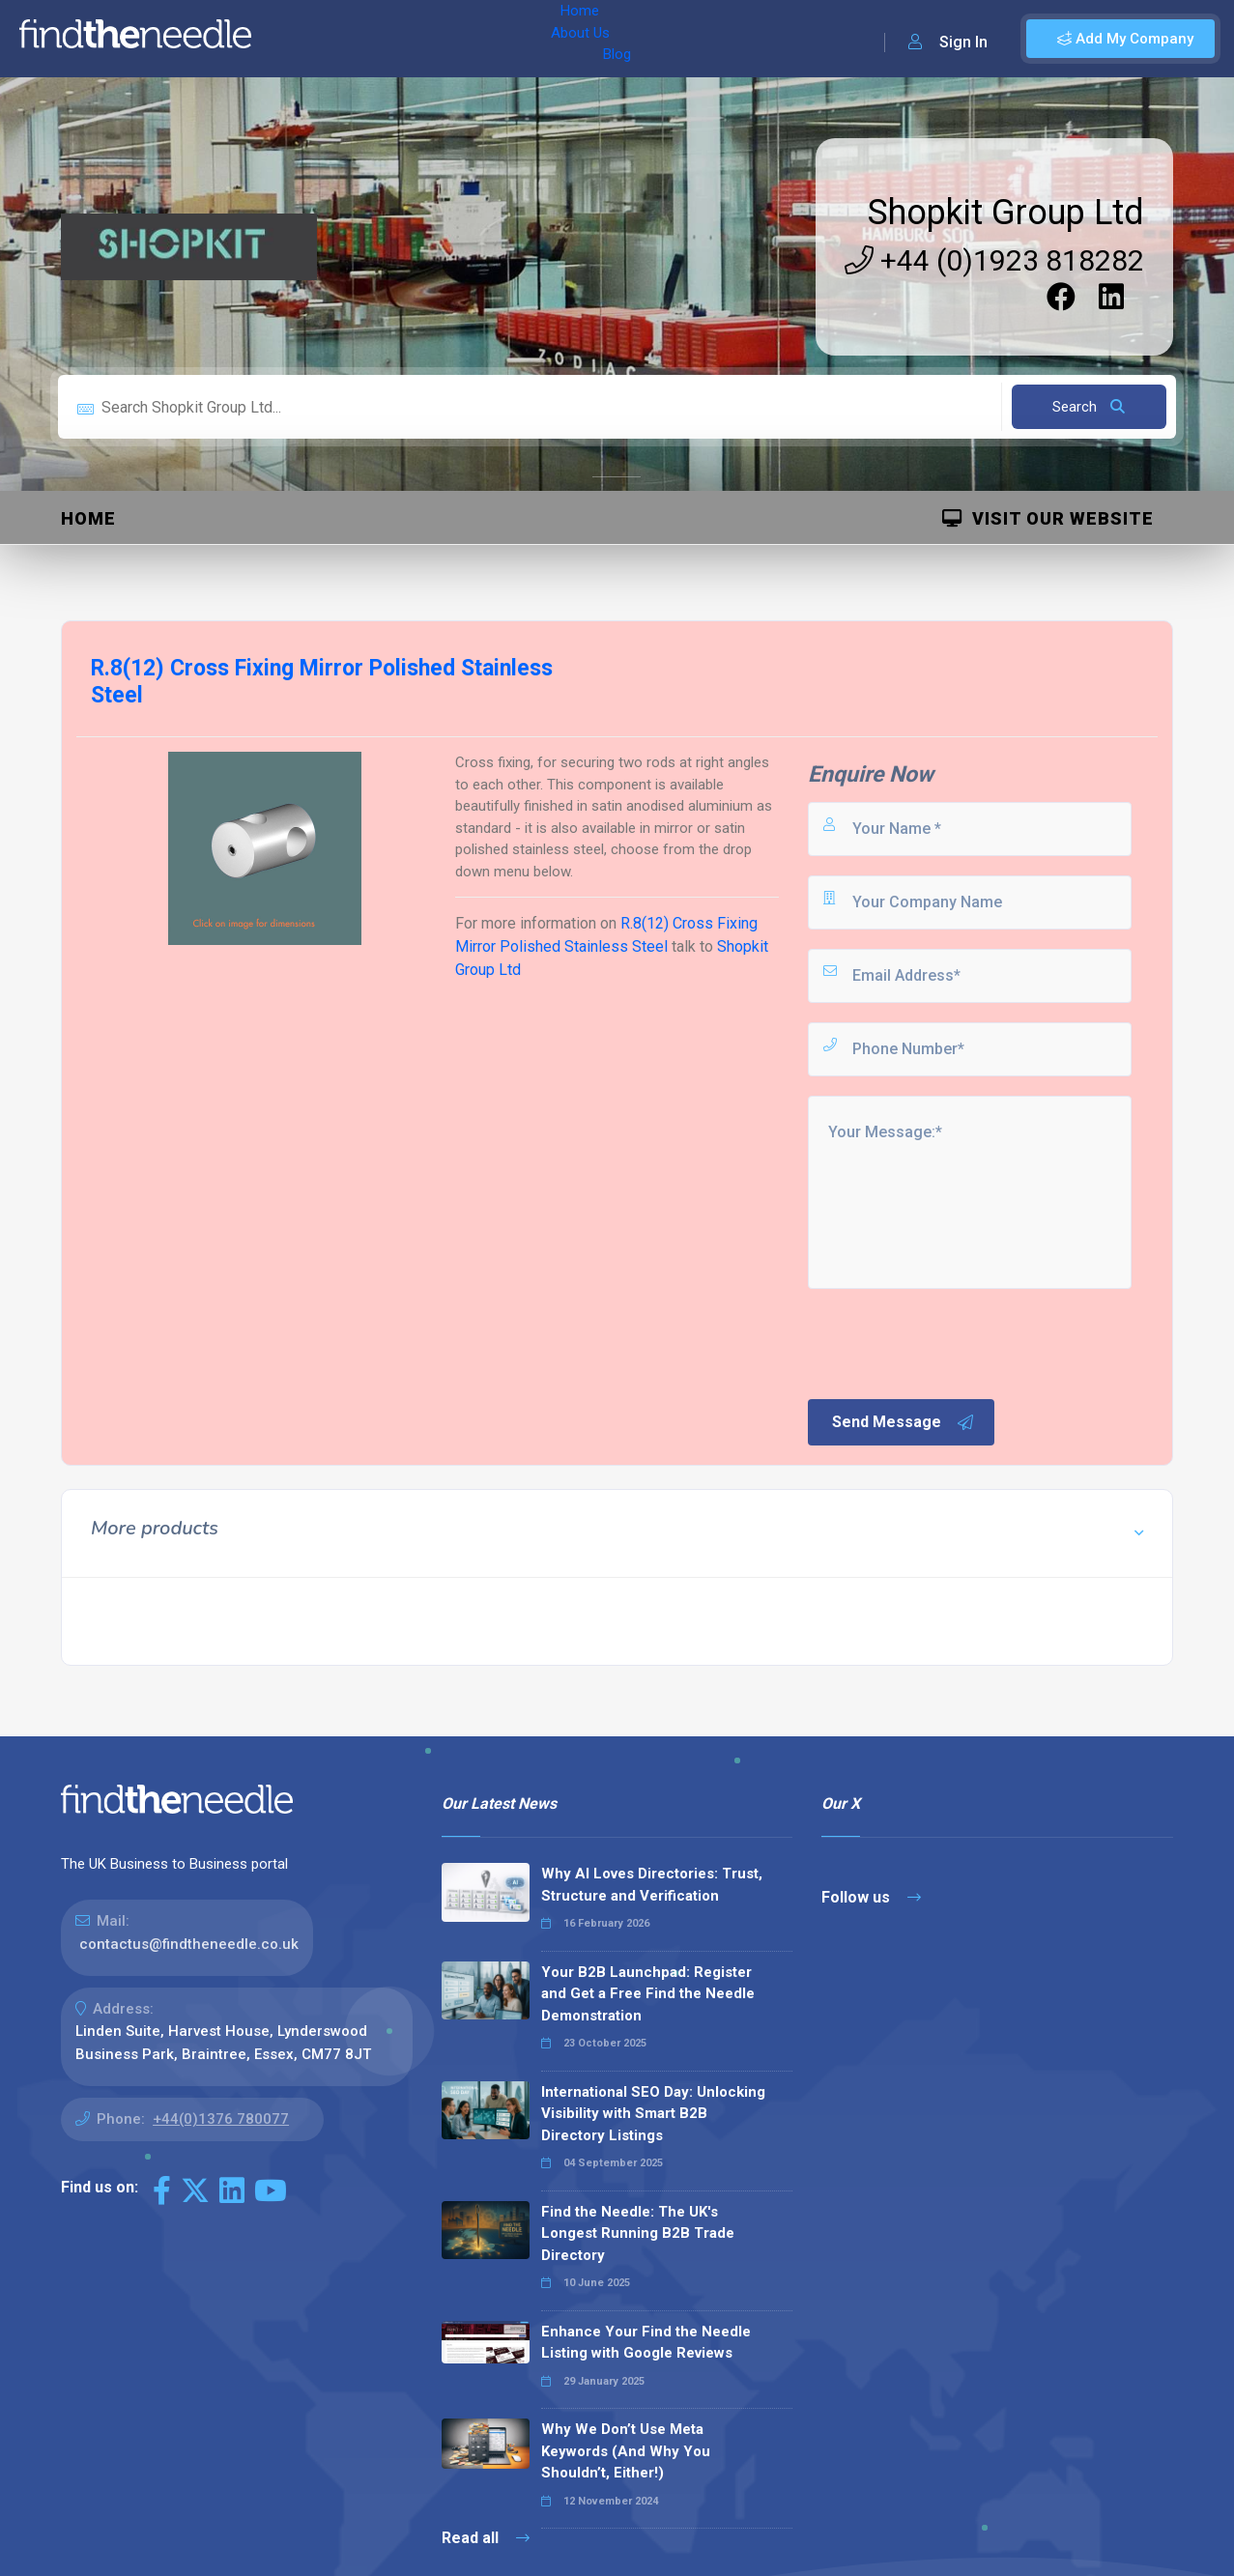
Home (293, 38)
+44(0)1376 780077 (221, 2119)
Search (1088, 406)
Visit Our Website (1048, 518)
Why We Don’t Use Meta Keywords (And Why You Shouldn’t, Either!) (625, 2450)
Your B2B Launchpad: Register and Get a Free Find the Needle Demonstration (648, 1993)
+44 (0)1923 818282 (994, 260)
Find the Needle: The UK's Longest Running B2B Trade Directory (637, 2233)
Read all (486, 2538)
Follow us (871, 1897)
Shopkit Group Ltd (1006, 212)
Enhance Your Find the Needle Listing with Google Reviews (646, 2342)
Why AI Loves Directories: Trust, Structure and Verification (651, 1884)
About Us (365, 38)
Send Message (903, 1422)
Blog (433, 38)
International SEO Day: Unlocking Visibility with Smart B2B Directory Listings (653, 2113)
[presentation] (952, 1342)
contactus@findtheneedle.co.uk (189, 1944)
